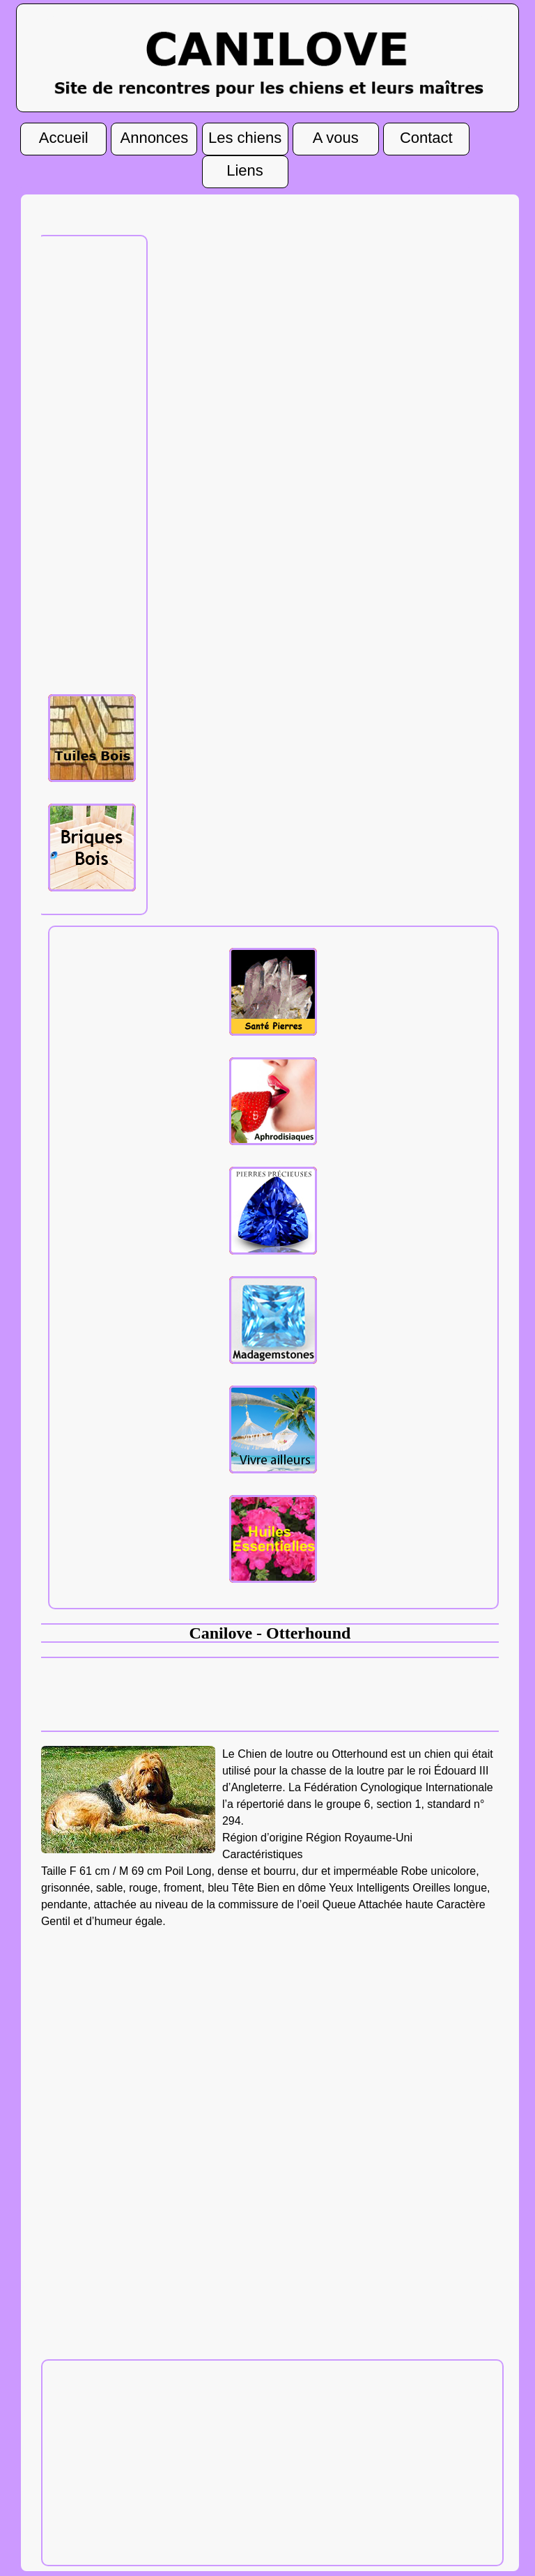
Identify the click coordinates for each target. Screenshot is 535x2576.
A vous (336, 138)
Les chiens (244, 138)
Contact (426, 138)
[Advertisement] (96, 463)
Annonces (154, 138)
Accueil (63, 138)
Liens (244, 170)
